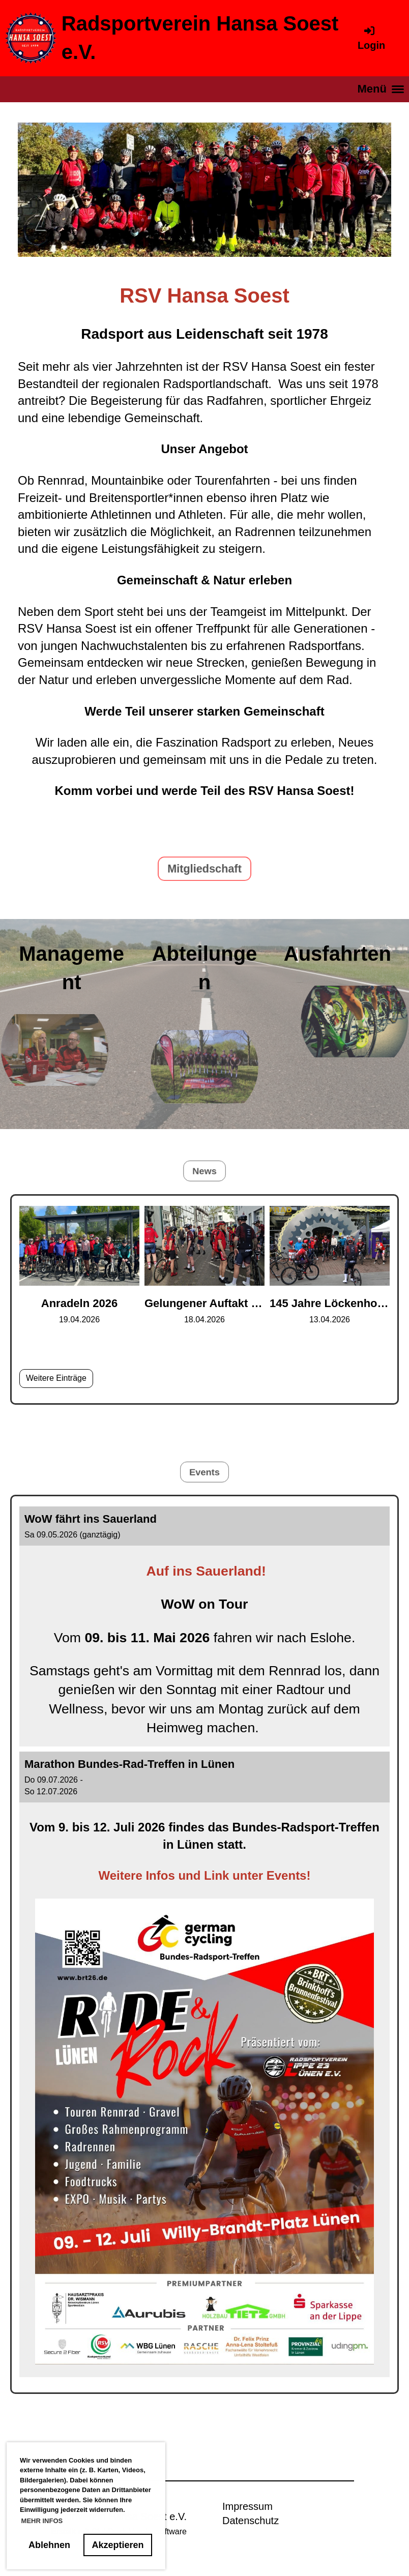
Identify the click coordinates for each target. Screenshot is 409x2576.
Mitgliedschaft (205, 867)
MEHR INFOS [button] (42, 2521)
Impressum (247, 2506)
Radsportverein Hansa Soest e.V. (200, 37)
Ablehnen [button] (49, 2545)
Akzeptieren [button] (118, 2545)
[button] (204, 1626)
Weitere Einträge (56, 1378)
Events (204, 1470)
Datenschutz (250, 2520)
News (204, 1170)
